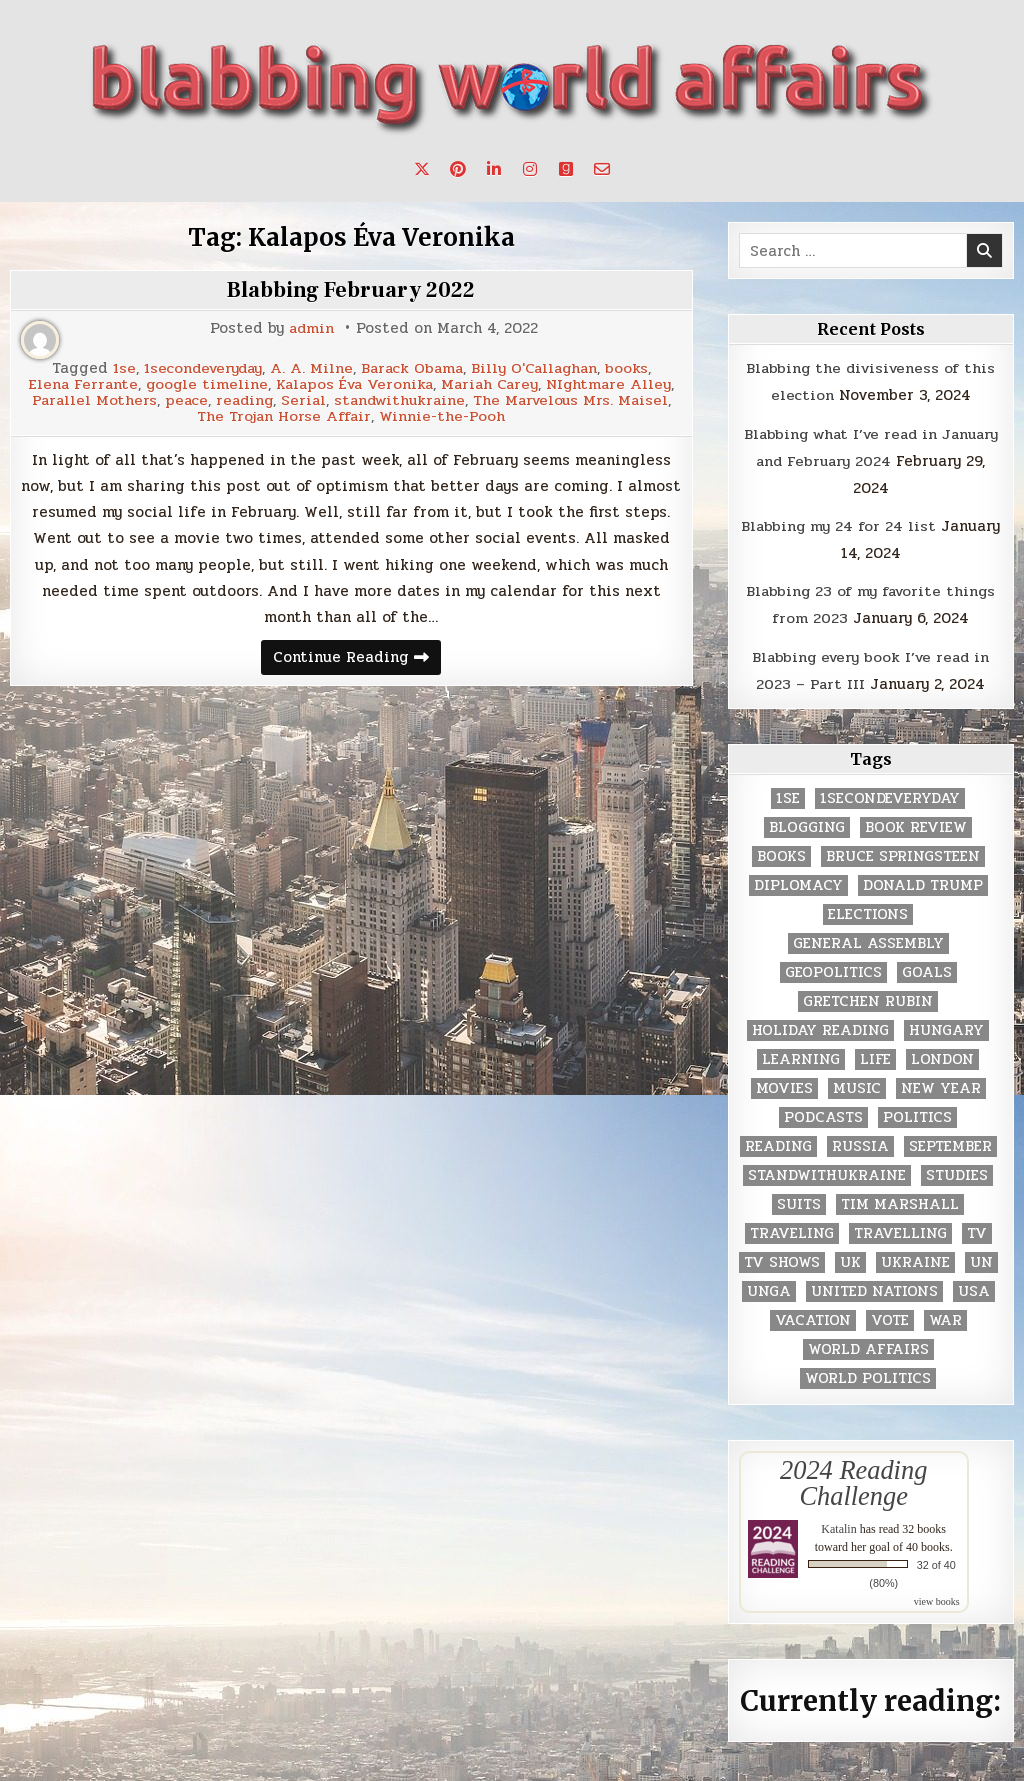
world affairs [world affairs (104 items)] (868, 1343)
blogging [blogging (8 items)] (807, 821)
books (633, 368)
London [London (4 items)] (942, 1053)
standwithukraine (508, 398)
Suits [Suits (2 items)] (799, 1198)
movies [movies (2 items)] (784, 1082)
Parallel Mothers (194, 398)
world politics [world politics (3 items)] (868, 1372)
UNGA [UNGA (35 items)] (769, 1285)
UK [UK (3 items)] (850, 1256)
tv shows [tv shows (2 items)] (782, 1256)
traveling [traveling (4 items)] (792, 1227)
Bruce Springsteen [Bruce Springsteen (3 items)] (903, 850)
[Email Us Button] (602, 169)
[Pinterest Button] (458, 169)
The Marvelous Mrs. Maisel (192, 413)
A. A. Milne (310, 368)
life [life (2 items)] (875, 1053)
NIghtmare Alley (616, 383)
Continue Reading (357, 656)
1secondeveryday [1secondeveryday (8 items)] (890, 792)
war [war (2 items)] (945, 1314)
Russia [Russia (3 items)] (860, 1140)
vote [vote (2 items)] (890, 1314)
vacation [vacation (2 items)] (813, 1314)
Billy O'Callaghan (539, 368)
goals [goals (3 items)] (927, 966)
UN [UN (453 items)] (981, 1256)
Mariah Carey (494, 383)
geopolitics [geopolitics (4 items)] (833, 966)
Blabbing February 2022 (351, 290)
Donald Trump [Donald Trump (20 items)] (923, 879)
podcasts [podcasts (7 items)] (823, 1111)
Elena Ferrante (77, 383)
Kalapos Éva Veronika (354, 383)
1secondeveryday (199, 368)
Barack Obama (413, 368)
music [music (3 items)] (857, 1082)
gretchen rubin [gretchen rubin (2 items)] (868, 995)
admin (311, 328)
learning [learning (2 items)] (801, 1053)
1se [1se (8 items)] (788, 792)
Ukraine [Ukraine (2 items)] (915, 1256)
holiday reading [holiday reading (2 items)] (820, 1024)
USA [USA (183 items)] (974, 1285)
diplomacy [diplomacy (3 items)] (798, 879)
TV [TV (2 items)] (977, 1227)
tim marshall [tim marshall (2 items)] (900, 1198)
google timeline (203, 383)
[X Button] (422, 169)
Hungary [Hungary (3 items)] (946, 1024)
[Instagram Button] (530, 169)
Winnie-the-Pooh (547, 413)
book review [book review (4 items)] (916, 821)
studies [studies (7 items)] (957, 1169)
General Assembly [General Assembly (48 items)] (868, 937)
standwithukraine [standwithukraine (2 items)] (827, 1169)
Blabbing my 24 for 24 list (838, 523)
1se (117, 368)
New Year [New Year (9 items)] (941, 1082)
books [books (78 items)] (781, 850)
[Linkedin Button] (494, 169)
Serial (409, 398)
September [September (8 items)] (950, 1140)
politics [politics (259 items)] (917, 1111)
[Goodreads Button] (566, 169)
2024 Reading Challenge (853, 1477)
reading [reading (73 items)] (778, 1140)
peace (288, 398)
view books (937, 1595)
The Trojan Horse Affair (388, 413)
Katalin (838, 1523)
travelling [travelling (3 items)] (900, 1227)
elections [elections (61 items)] (868, 908)
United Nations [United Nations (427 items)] (874, 1285)
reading (348, 398)
